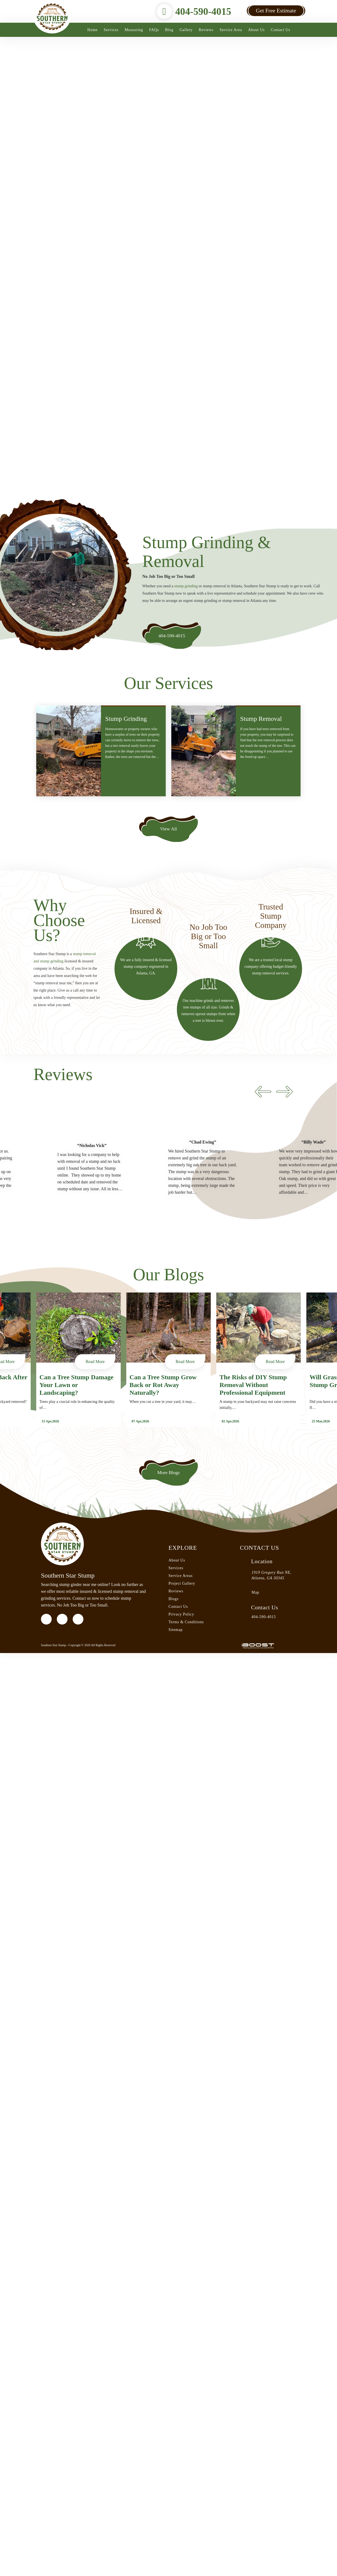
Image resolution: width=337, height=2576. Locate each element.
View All (168, 831)
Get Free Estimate (276, 11)
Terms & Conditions (186, 1625)
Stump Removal (261, 721)
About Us (256, 30)
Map (255, 1596)
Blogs (173, 1602)
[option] (168, 113)
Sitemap (175, 1633)
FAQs (154, 30)
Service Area (231, 30)
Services (111, 30)
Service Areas (180, 1579)
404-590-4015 (203, 11)
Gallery (186, 30)
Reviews (206, 30)
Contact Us (280, 30)
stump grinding (186, 589)
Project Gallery (181, 1587)
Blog (169, 30)
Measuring (134, 30)
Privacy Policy (181, 1618)
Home (92, 30)
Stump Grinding (126, 721)
